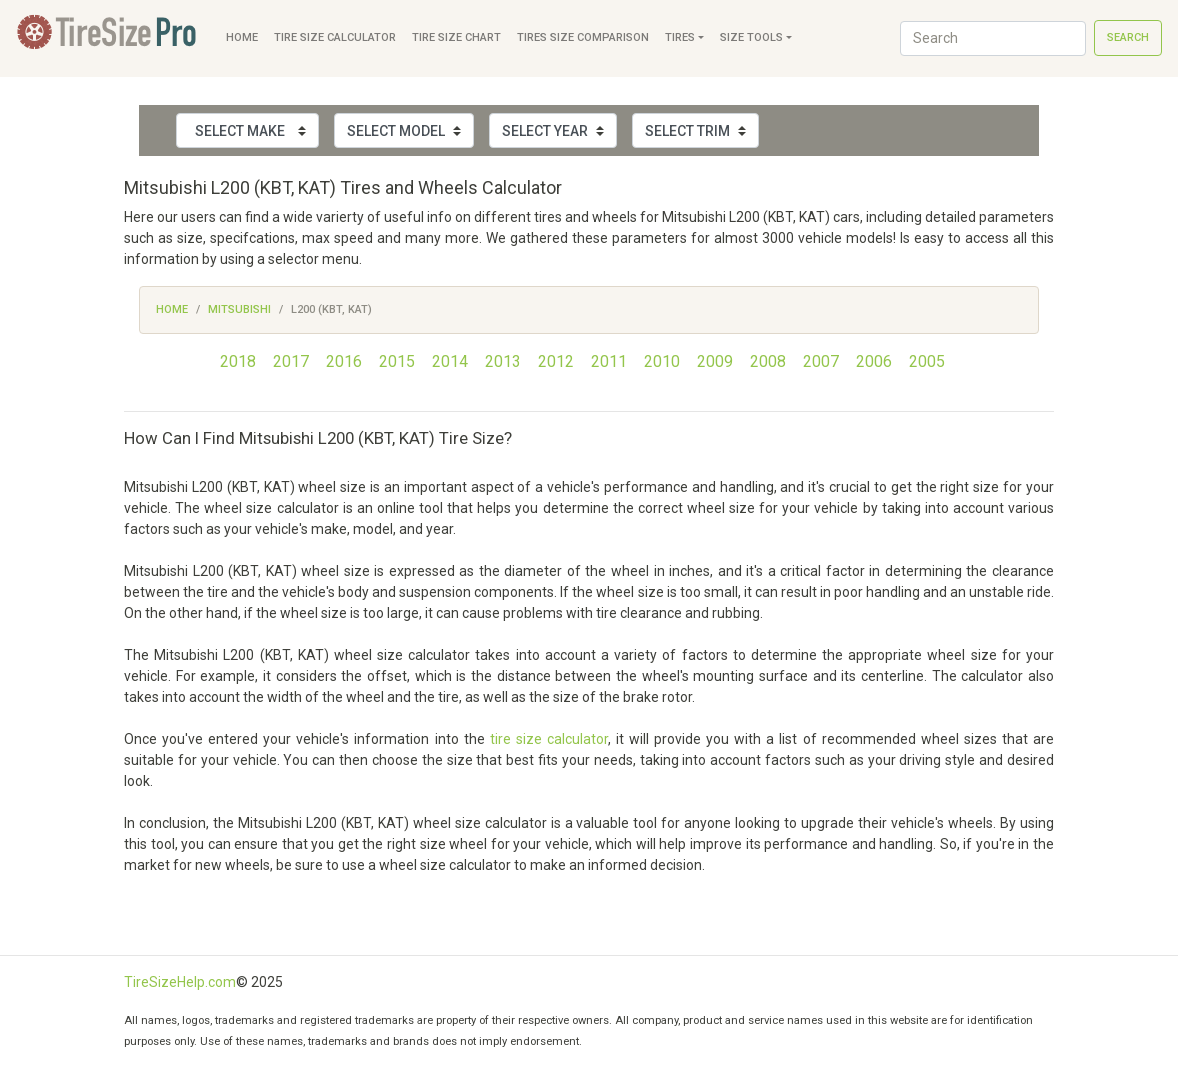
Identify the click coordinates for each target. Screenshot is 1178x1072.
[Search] (993, 38)
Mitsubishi (239, 309)
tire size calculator (549, 739)
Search (1128, 37)
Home (242, 37)
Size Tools (751, 37)
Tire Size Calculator (335, 37)
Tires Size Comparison (583, 37)
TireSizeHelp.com (180, 982)
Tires (680, 37)
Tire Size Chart (456, 37)
